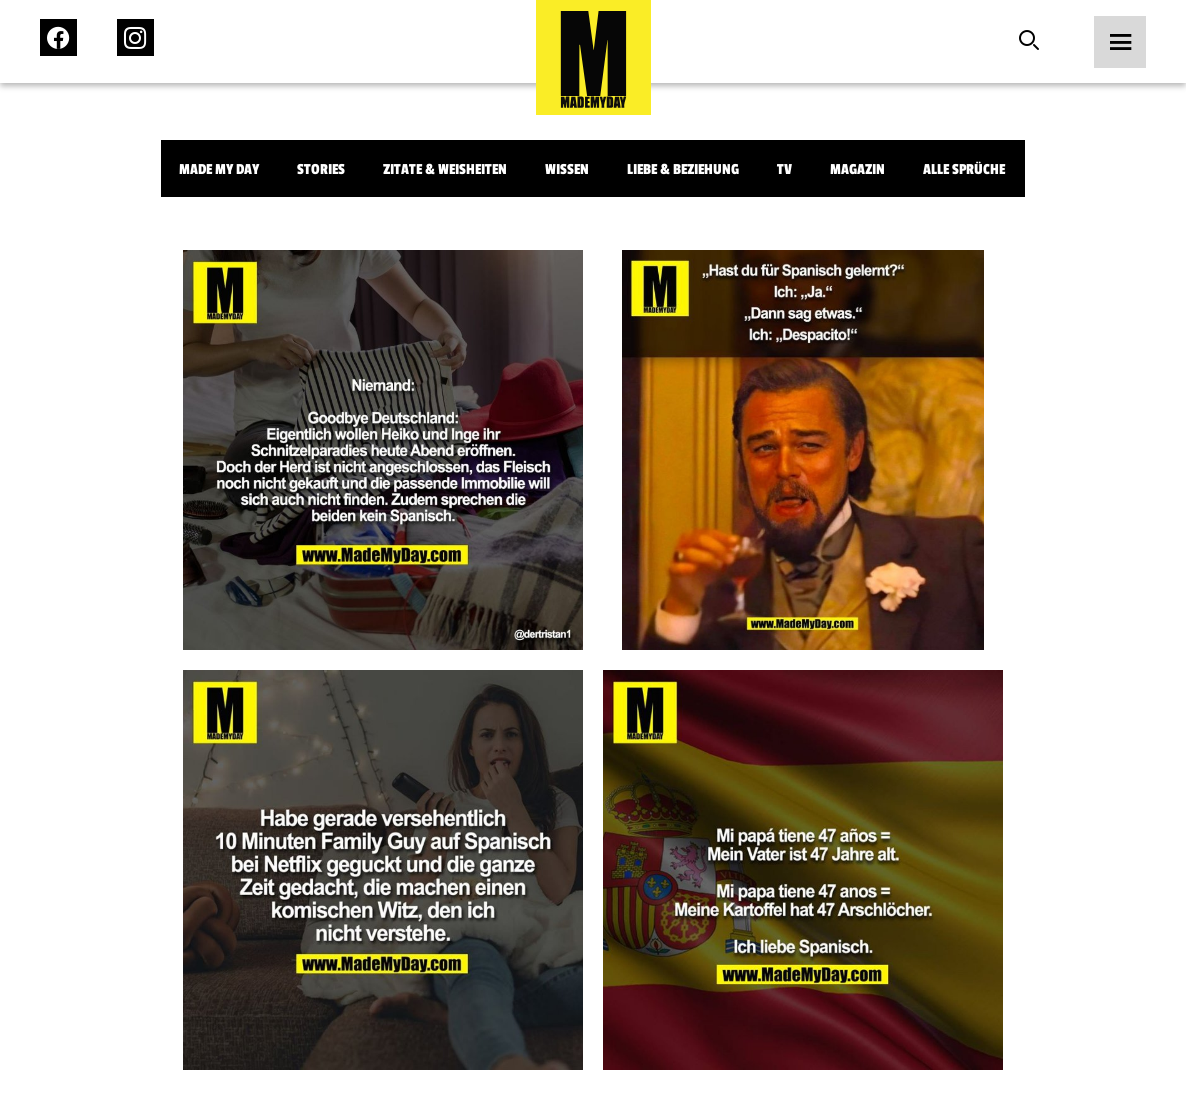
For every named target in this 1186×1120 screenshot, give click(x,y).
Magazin (857, 169)
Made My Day (219, 169)
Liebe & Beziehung (683, 169)
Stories (321, 169)
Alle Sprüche (964, 169)
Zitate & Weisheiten (445, 169)
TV (784, 169)
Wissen (567, 169)
